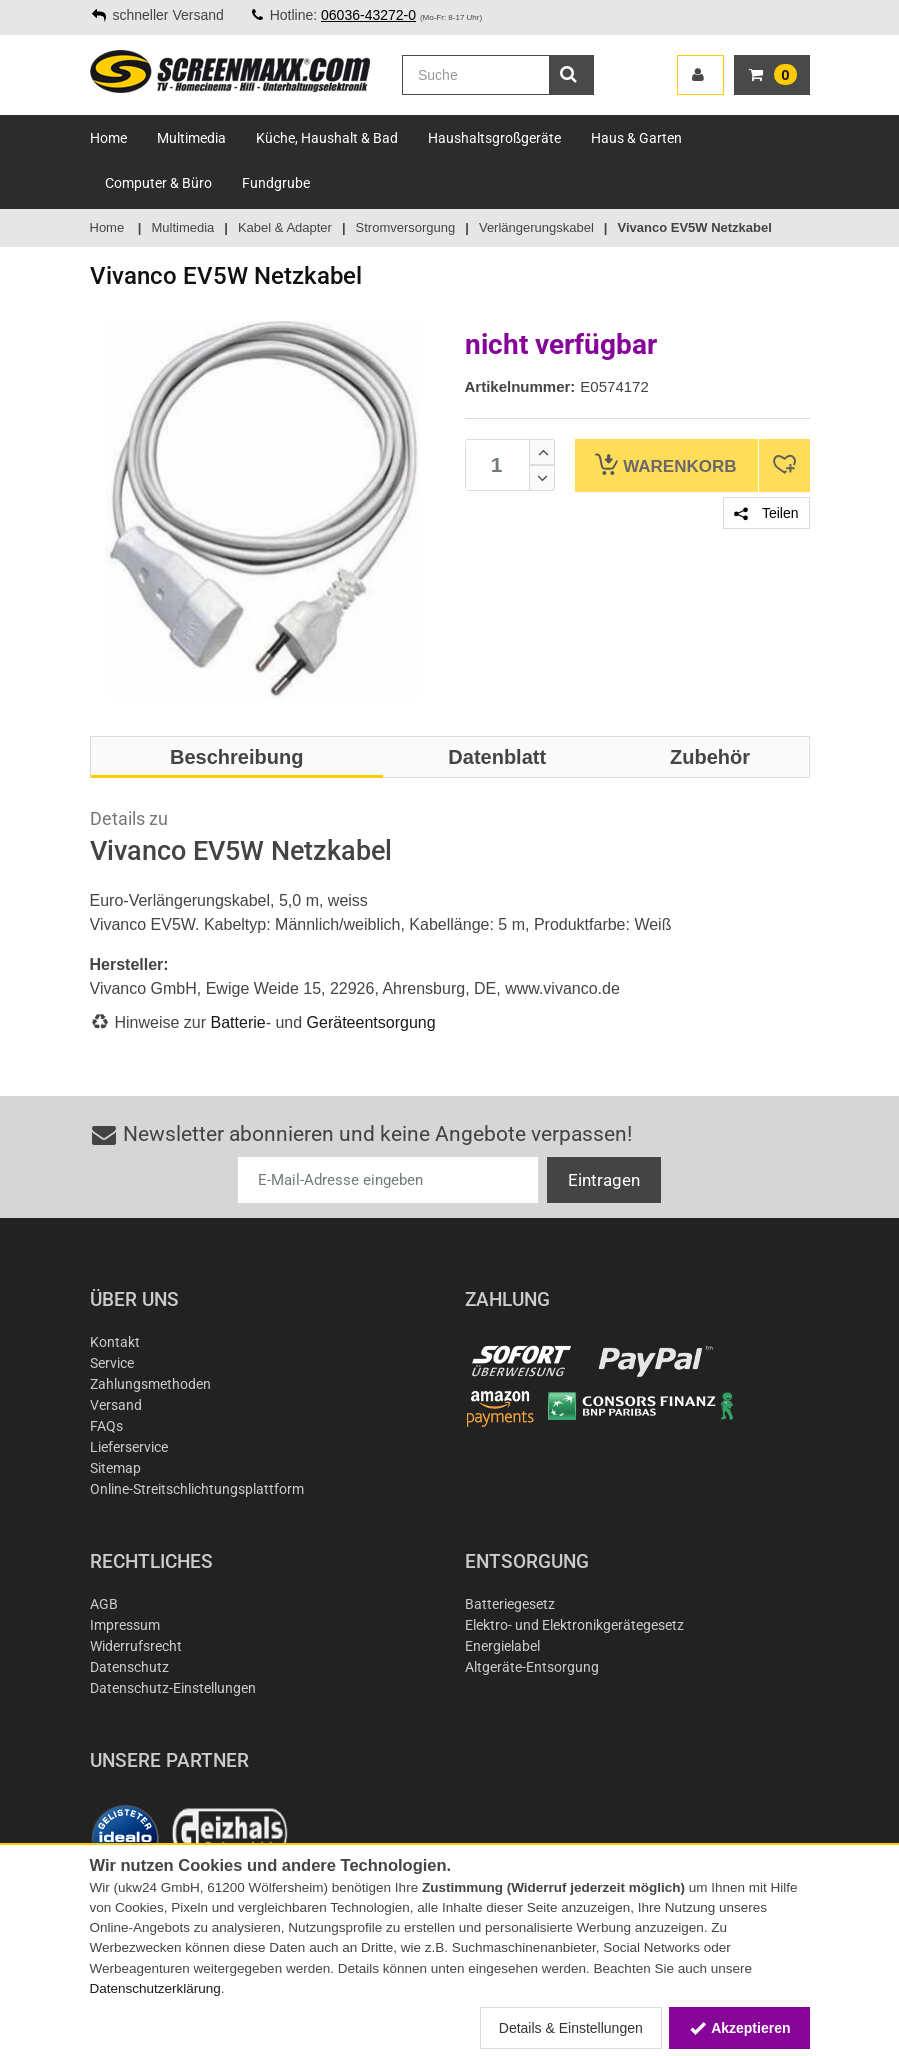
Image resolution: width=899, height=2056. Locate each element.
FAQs (106, 1426)
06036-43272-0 (368, 15)
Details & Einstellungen (571, 2028)
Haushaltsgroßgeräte (494, 138)
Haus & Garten (636, 138)
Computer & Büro (158, 183)
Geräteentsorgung (371, 1022)
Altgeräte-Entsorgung (532, 1667)
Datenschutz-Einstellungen (173, 1688)
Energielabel (502, 1646)
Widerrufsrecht (136, 1646)
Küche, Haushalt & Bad (327, 138)
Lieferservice (129, 1447)
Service (112, 1363)
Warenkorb (665, 464)
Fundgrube (276, 183)
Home (108, 138)
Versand (116, 1405)
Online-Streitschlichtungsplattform (197, 1489)
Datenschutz (129, 1667)
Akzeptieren (739, 2028)
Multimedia (191, 138)
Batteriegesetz (510, 1604)
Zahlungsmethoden (150, 1384)
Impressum (125, 1625)
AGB (104, 1604)
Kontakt (115, 1342)
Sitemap (115, 1468)
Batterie (238, 1022)
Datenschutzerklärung (155, 1988)
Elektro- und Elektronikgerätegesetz (574, 1625)
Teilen (766, 513)
